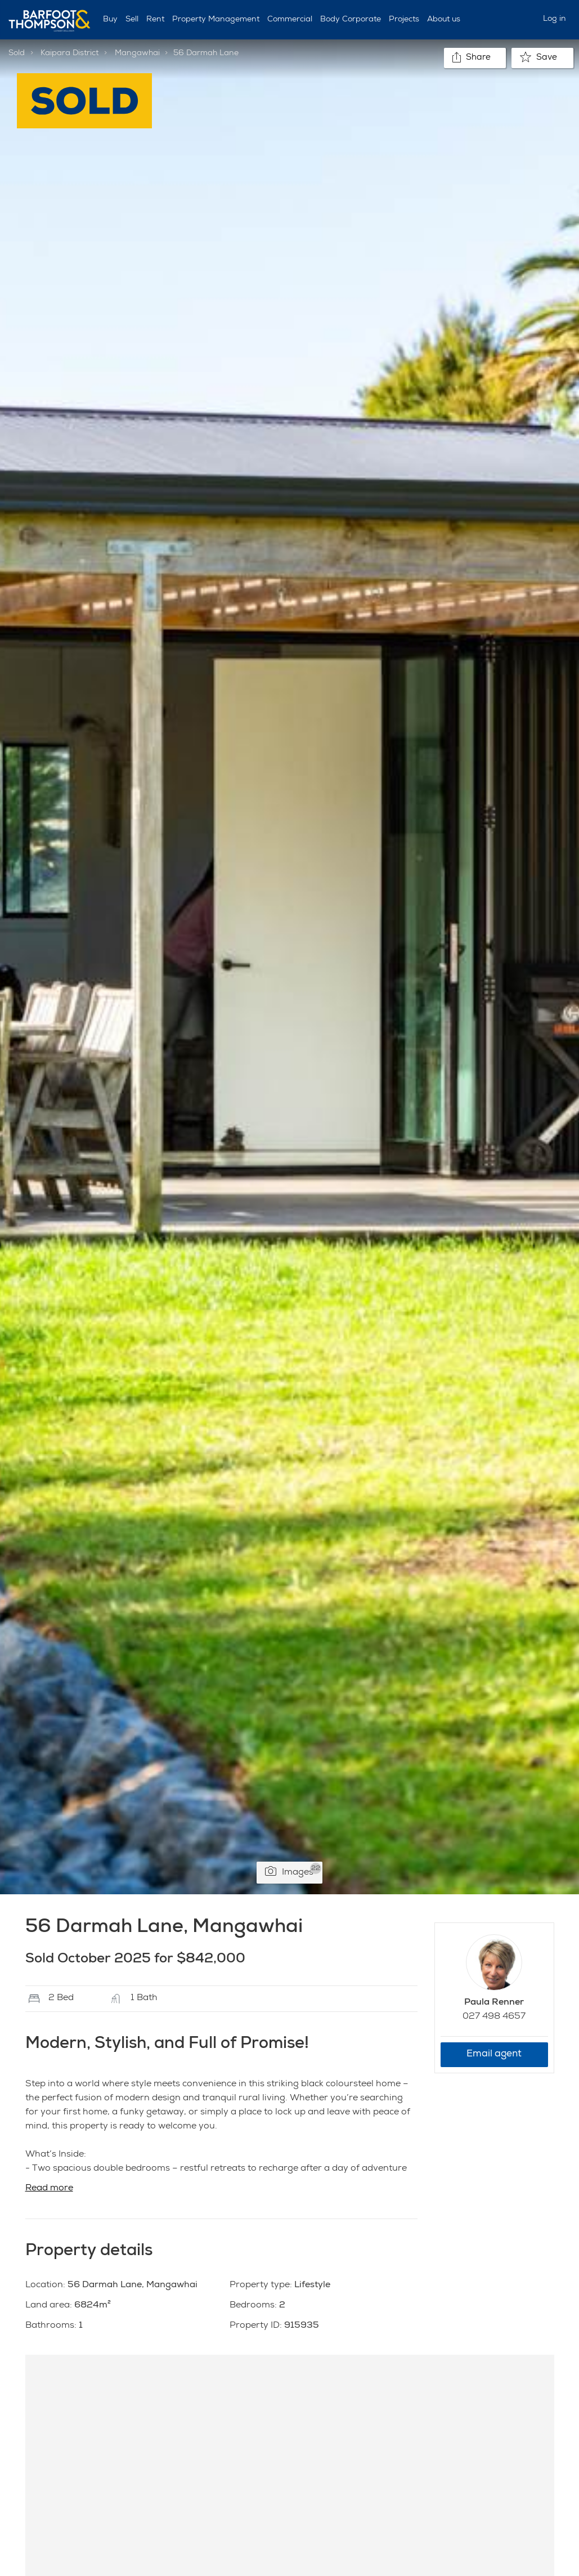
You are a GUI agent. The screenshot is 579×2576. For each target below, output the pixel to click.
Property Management (215, 20)
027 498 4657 (494, 2017)
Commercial (289, 20)
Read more (49, 2188)
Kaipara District (69, 53)
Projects (404, 20)
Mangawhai (137, 53)
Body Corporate (350, 20)
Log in (554, 19)
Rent (155, 20)
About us (443, 20)
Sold (16, 53)
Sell (131, 20)
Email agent (494, 2054)
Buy (110, 20)
